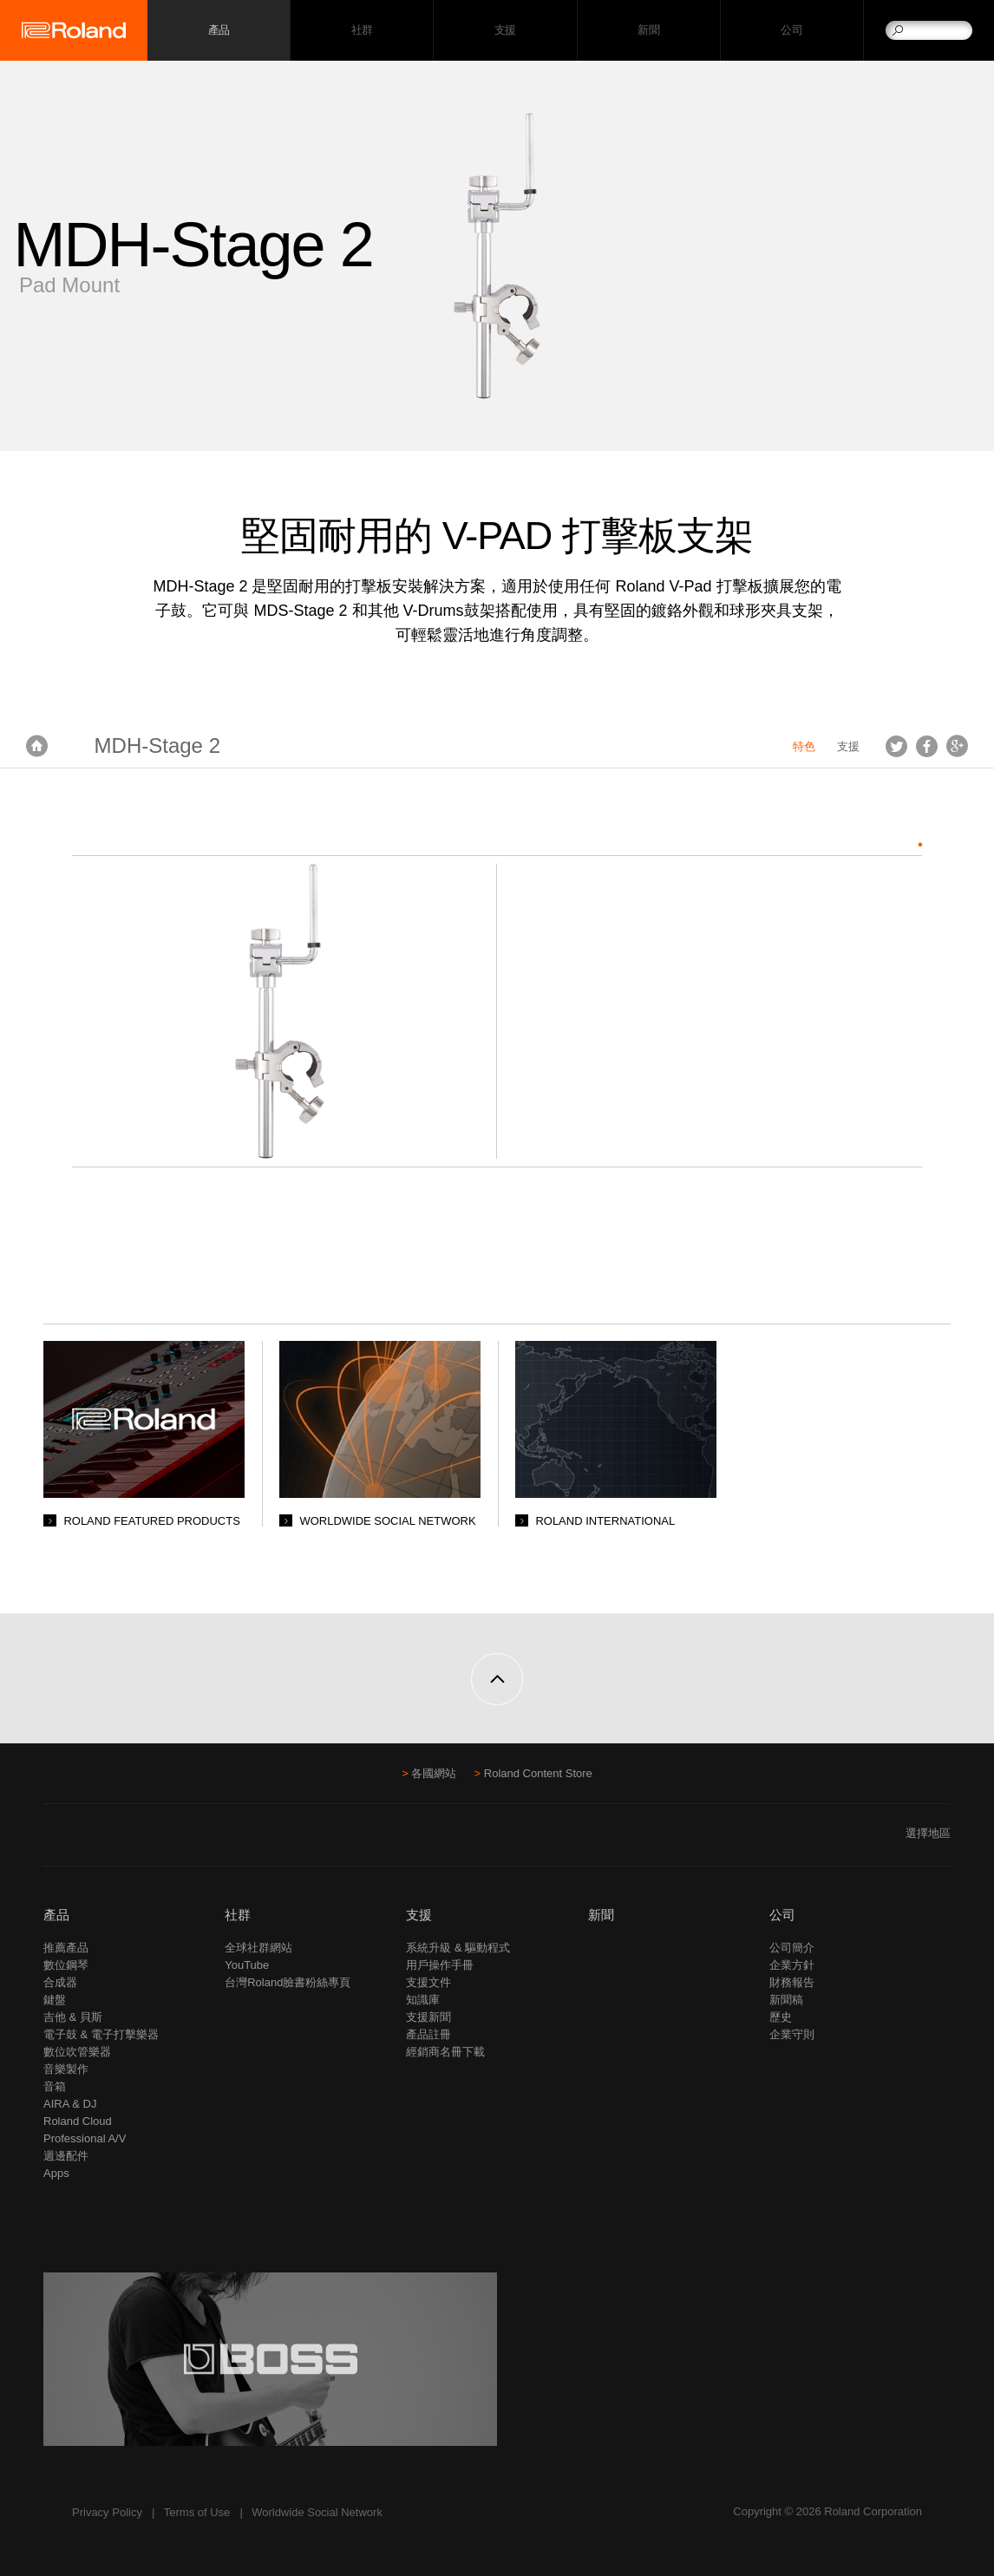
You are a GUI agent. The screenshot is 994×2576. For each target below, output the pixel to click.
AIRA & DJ (69, 2103)
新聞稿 (786, 1999)
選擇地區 (928, 1833)
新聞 (648, 30)
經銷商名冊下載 (445, 2051)
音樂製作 (65, 2069)
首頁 (37, 746)
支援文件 (428, 1982)
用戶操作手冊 (440, 1964)
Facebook (926, 746)
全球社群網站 (258, 1947)
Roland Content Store (538, 1773)
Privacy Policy (107, 2512)
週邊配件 (65, 2155)
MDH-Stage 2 (157, 745)
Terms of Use (197, 2512)
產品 (56, 1914)
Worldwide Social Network (317, 2512)
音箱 (54, 2086)
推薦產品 (65, 1947)
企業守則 (791, 2034)
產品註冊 (428, 2034)
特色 (804, 746)
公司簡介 (791, 1947)
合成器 (60, 1982)
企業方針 (791, 1964)
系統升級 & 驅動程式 (458, 1947)
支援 (505, 30)
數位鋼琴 (65, 1964)
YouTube (247, 1964)
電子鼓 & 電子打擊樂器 (101, 2034)
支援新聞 (428, 2017)
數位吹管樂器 (77, 2051)
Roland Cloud (77, 2121)
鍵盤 (54, 1999)
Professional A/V (84, 2138)
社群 (362, 30)
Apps (56, 2173)
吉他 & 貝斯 (72, 2017)
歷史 (780, 2017)
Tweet (896, 746)
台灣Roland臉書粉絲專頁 (287, 1982)
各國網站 (433, 1773)
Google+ (957, 746)
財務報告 (791, 1982)
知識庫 (423, 1999)
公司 (791, 30)
